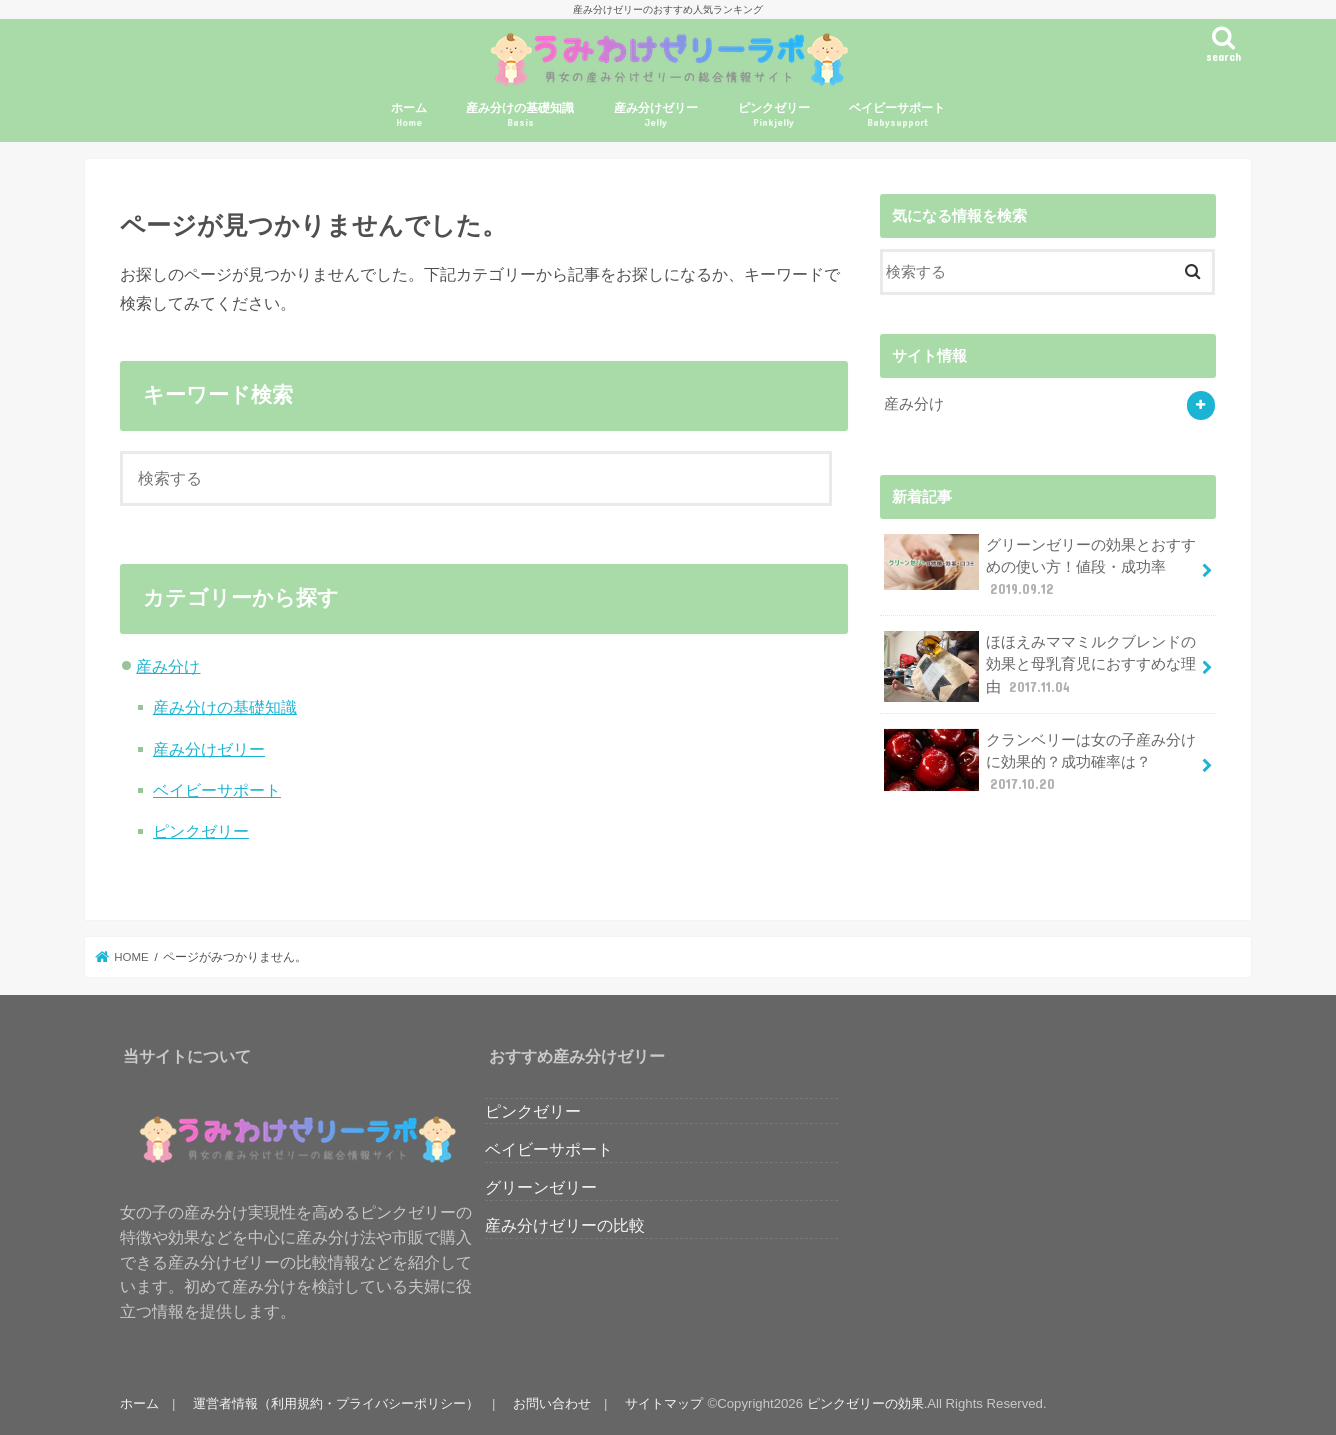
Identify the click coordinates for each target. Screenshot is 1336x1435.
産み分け (168, 666)
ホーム (409, 115)
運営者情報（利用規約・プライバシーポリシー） (336, 1403)
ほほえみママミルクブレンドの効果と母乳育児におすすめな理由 (1040, 666)
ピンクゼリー (774, 115)
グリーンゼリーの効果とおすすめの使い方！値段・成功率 (1040, 566)
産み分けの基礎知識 (520, 115)
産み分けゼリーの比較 (565, 1225)
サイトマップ (664, 1403)
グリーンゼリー (541, 1187)
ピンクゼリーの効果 (865, 1403)
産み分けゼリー (656, 115)
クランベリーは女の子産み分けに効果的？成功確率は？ (1040, 761)
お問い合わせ (552, 1403)
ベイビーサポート (897, 115)
